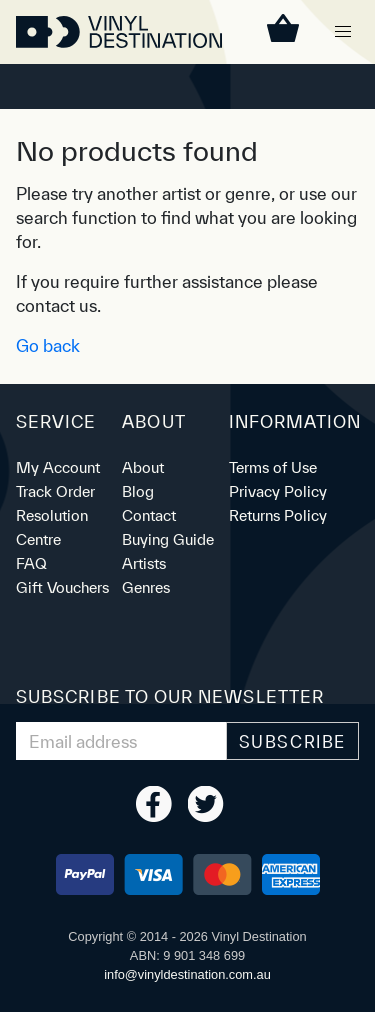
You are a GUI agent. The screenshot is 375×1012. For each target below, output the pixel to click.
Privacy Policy (278, 491)
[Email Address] (121, 741)
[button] (343, 32)
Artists (144, 563)
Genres (146, 587)
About (143, 467)
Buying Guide (168, 539)
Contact (149, 515)
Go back (48, 345)
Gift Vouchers (62, 587)
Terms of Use (273, 467)
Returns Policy (278, 515)
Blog (138, 491)
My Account (58, 467)
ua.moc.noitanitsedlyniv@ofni (187, 974)
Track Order (55, 491)
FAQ (31, 563)
